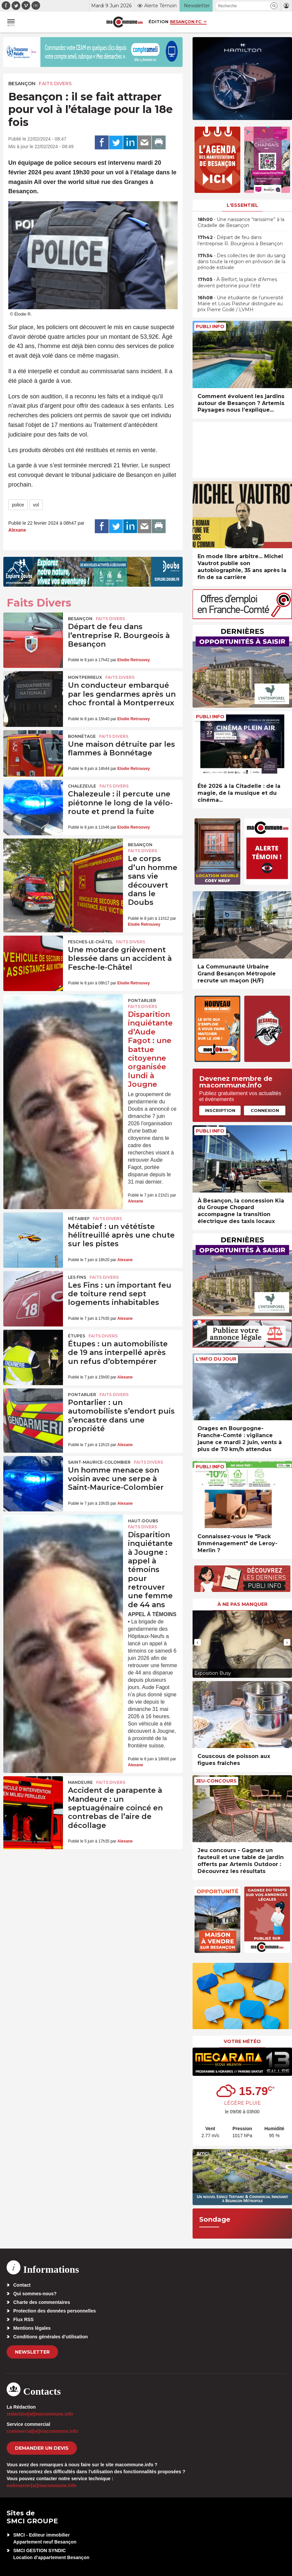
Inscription (220, 1110)
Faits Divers (55, 84)
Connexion (265, 1110)
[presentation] (197, 1642)
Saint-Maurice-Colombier (99, 1462)
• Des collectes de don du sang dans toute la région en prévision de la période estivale (241, 261)
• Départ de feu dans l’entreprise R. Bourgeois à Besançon (240, 240)
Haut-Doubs (143, 1520)
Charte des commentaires (41, 2302)
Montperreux (85, 677)
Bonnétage (82, 736)
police (18, 504)
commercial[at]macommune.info (42, 2431)
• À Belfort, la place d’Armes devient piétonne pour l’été (237, 282)
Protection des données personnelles (54, 2310)
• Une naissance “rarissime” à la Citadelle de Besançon (241, 222)
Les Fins (77, 1277)
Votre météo (242, 2041)
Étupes (76, 1335)
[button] (273, 5)
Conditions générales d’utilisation (50, 2336)
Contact (21, 2285)
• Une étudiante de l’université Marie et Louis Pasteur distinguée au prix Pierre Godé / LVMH (240, 304)
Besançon (21, 84)
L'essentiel (242, 205)
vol (36, 504)
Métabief (78, 1218)
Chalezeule (82, 786)
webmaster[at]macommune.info (42, 2485)
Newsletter (32, 2352)
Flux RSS (23, 2319)
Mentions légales (32, 2328)
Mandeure (80, 1782)
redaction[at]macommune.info (40, 2414)
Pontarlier (142, 1000)
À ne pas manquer (242, 1604)
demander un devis (42, 2448)
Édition (158, 21)
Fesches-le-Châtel (90, 941)
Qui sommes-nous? (35, 2293)
